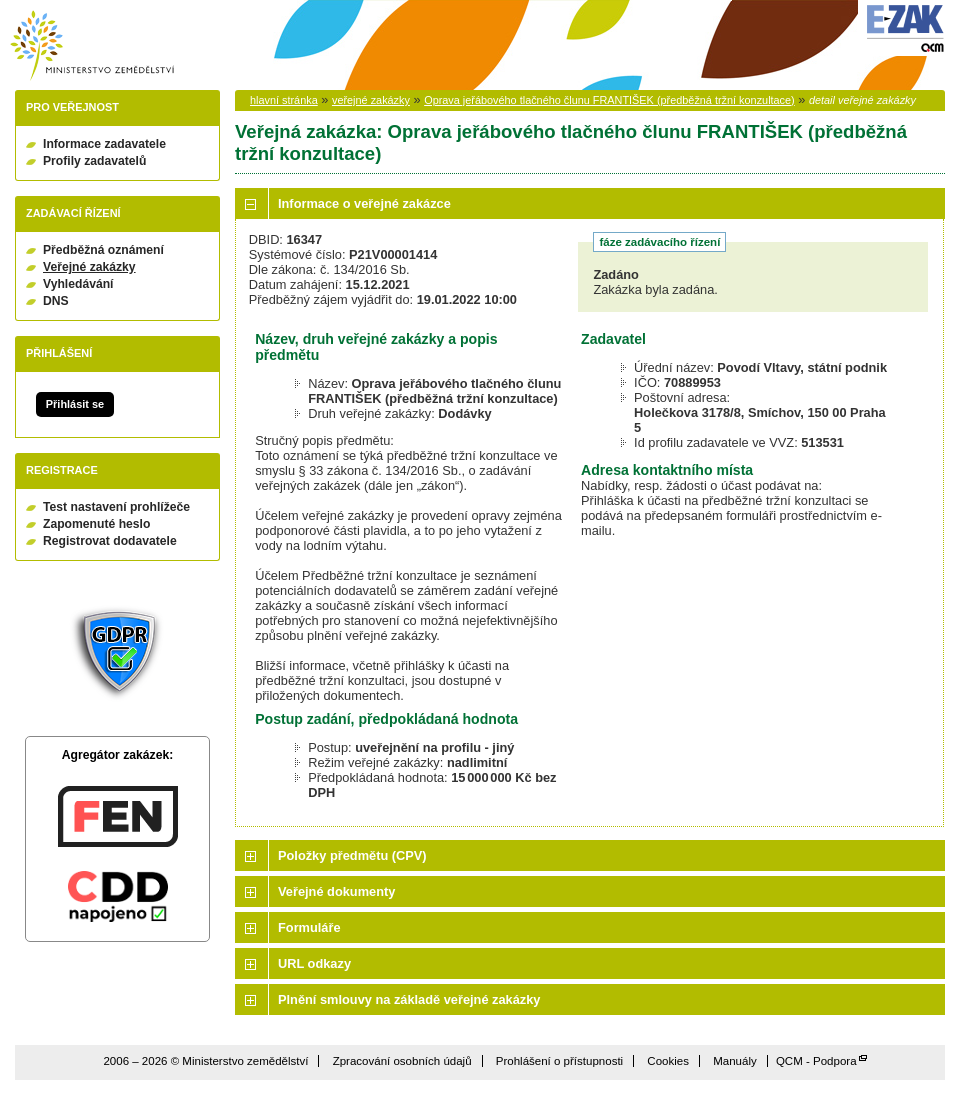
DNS (56, 301)
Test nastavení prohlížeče (116, 507)
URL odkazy (314, 963)
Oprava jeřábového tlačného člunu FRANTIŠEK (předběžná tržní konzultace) (609, 100)
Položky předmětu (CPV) (352, 855)
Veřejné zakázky (89, 267)
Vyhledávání (78, 284)
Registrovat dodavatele (110, 541)
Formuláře (309, 927)
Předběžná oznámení (103, 250)
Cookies (668, 1061)
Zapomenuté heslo (96, 524)
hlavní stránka (284, 100)
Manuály (735, 1061)
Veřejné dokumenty (336, 891)
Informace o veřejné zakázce (364, 203)
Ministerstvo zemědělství (92, 45)
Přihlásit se (75, 404)
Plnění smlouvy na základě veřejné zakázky (409, 999)
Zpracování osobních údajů (402, 1061)
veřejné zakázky (371, 100)
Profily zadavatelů (94, 161)
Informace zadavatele (104, 144)
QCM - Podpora (816, 1061)
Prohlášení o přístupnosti (559, 1061)
